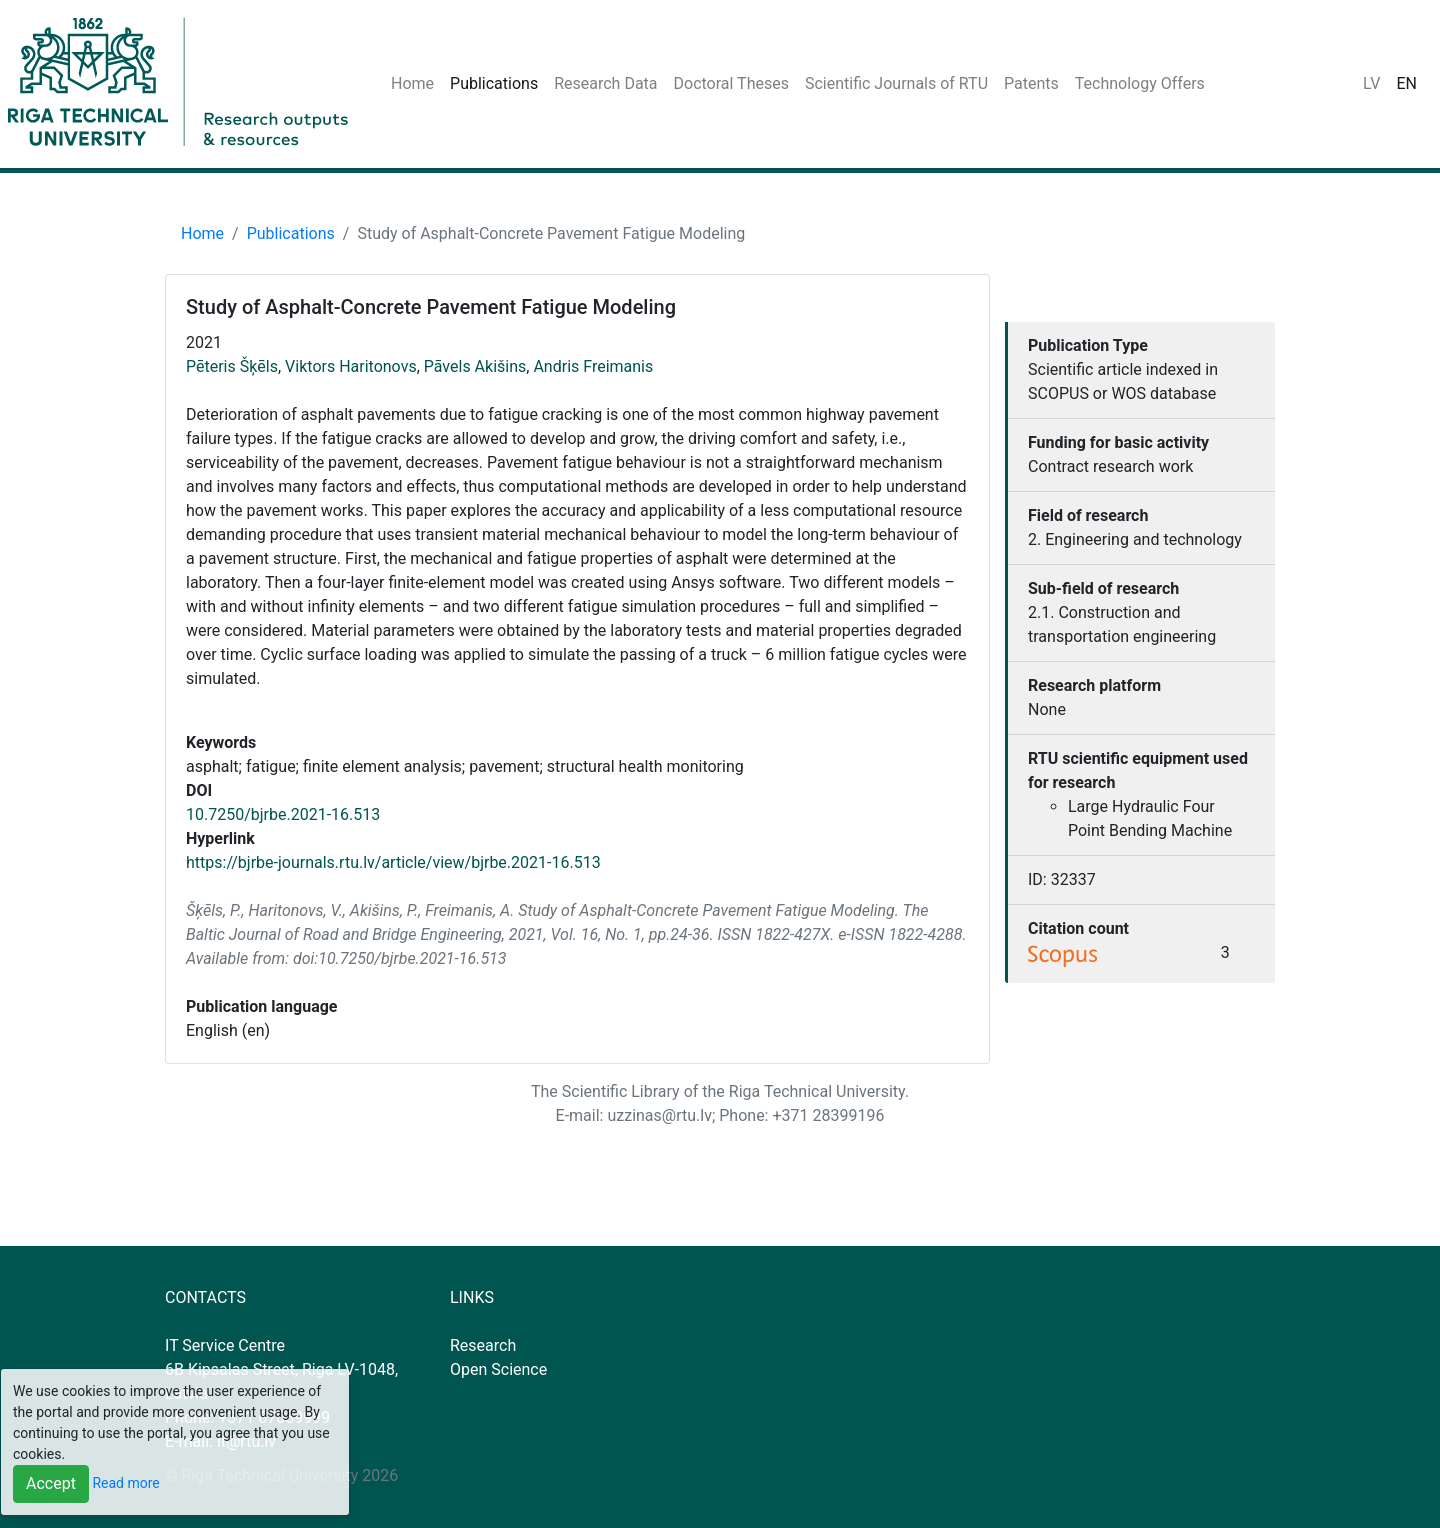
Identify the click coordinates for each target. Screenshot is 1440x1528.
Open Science (498, 1369)
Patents (1031, 83)
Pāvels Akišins (475, 366)
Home (412, 83)
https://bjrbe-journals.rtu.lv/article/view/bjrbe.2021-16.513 (393, 862)
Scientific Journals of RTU (896, 83)
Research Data (605, 83)
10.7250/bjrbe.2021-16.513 (283, 814)
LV (1371, 83)
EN (1406, 83)
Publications (494, 83)
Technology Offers (1140, 83)
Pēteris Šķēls (232, 366)
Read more (125, 1483)
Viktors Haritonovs (351, 366)
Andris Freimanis (593, 366)
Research (483, 1345)
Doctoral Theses (731, 83)
